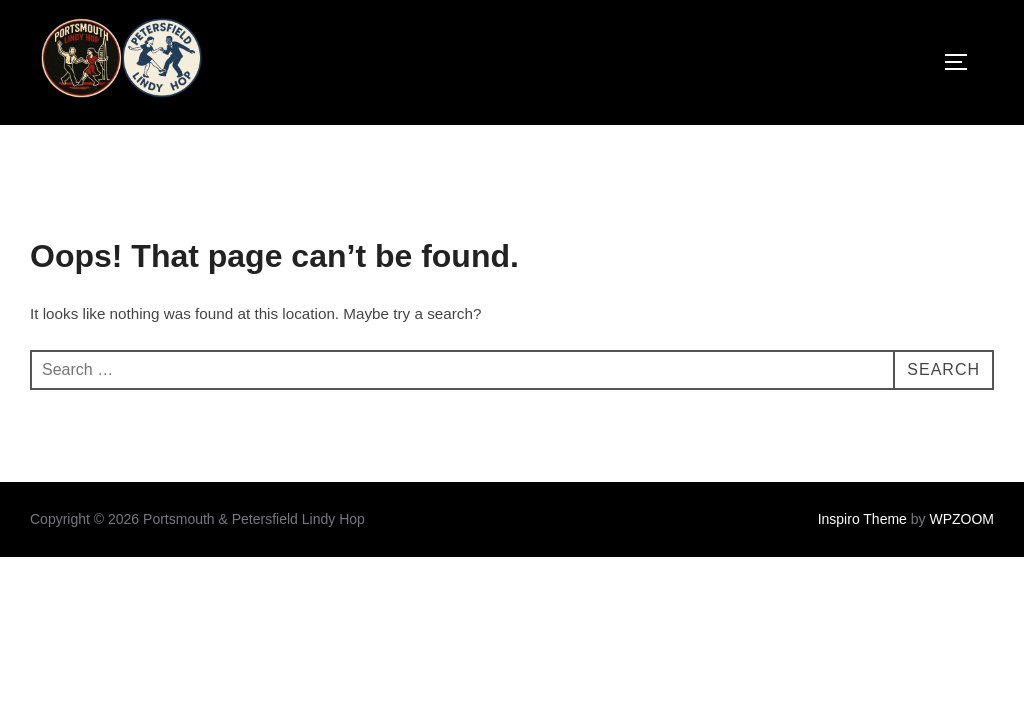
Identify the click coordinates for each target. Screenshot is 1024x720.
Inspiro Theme (862, 519)
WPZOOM (961, 519)
